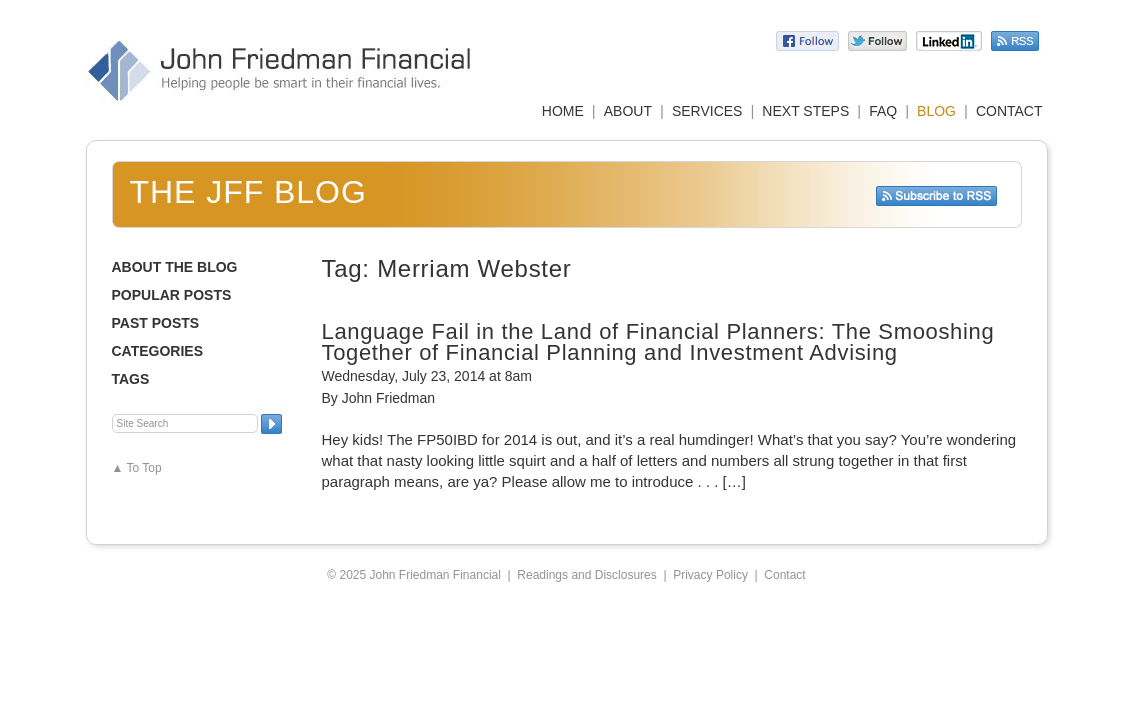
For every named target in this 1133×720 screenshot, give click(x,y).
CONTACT (1009, 111)
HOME (563, 111)
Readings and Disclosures (586, 575)
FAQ (883, 111)
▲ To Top (137, 468)
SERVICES (707, 111)
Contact (784, 575)
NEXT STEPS (805, 111)
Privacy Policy (710, 575)
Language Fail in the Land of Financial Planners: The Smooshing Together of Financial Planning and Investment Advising (658, 342)
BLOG (936, 111)
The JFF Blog (248, 192)
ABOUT (628, 111)
